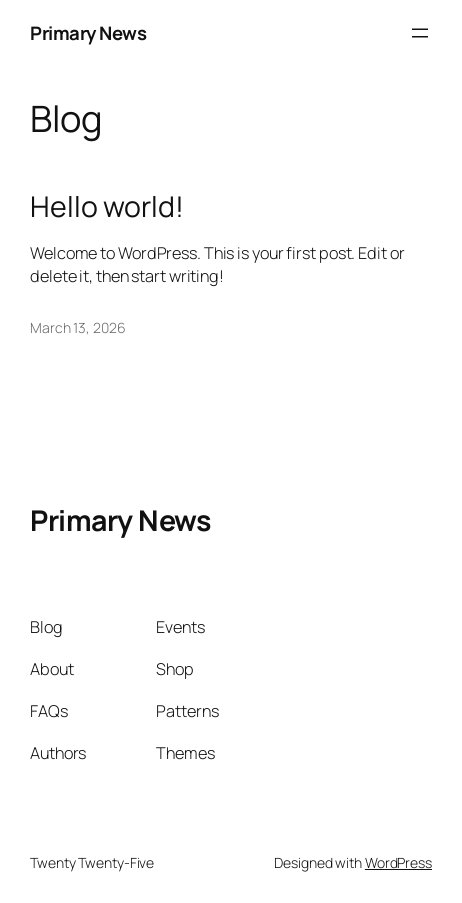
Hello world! (107, 207)
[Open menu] (420, 33)
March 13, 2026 (78, 327)
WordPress (398, 862)
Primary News (88, 33)
